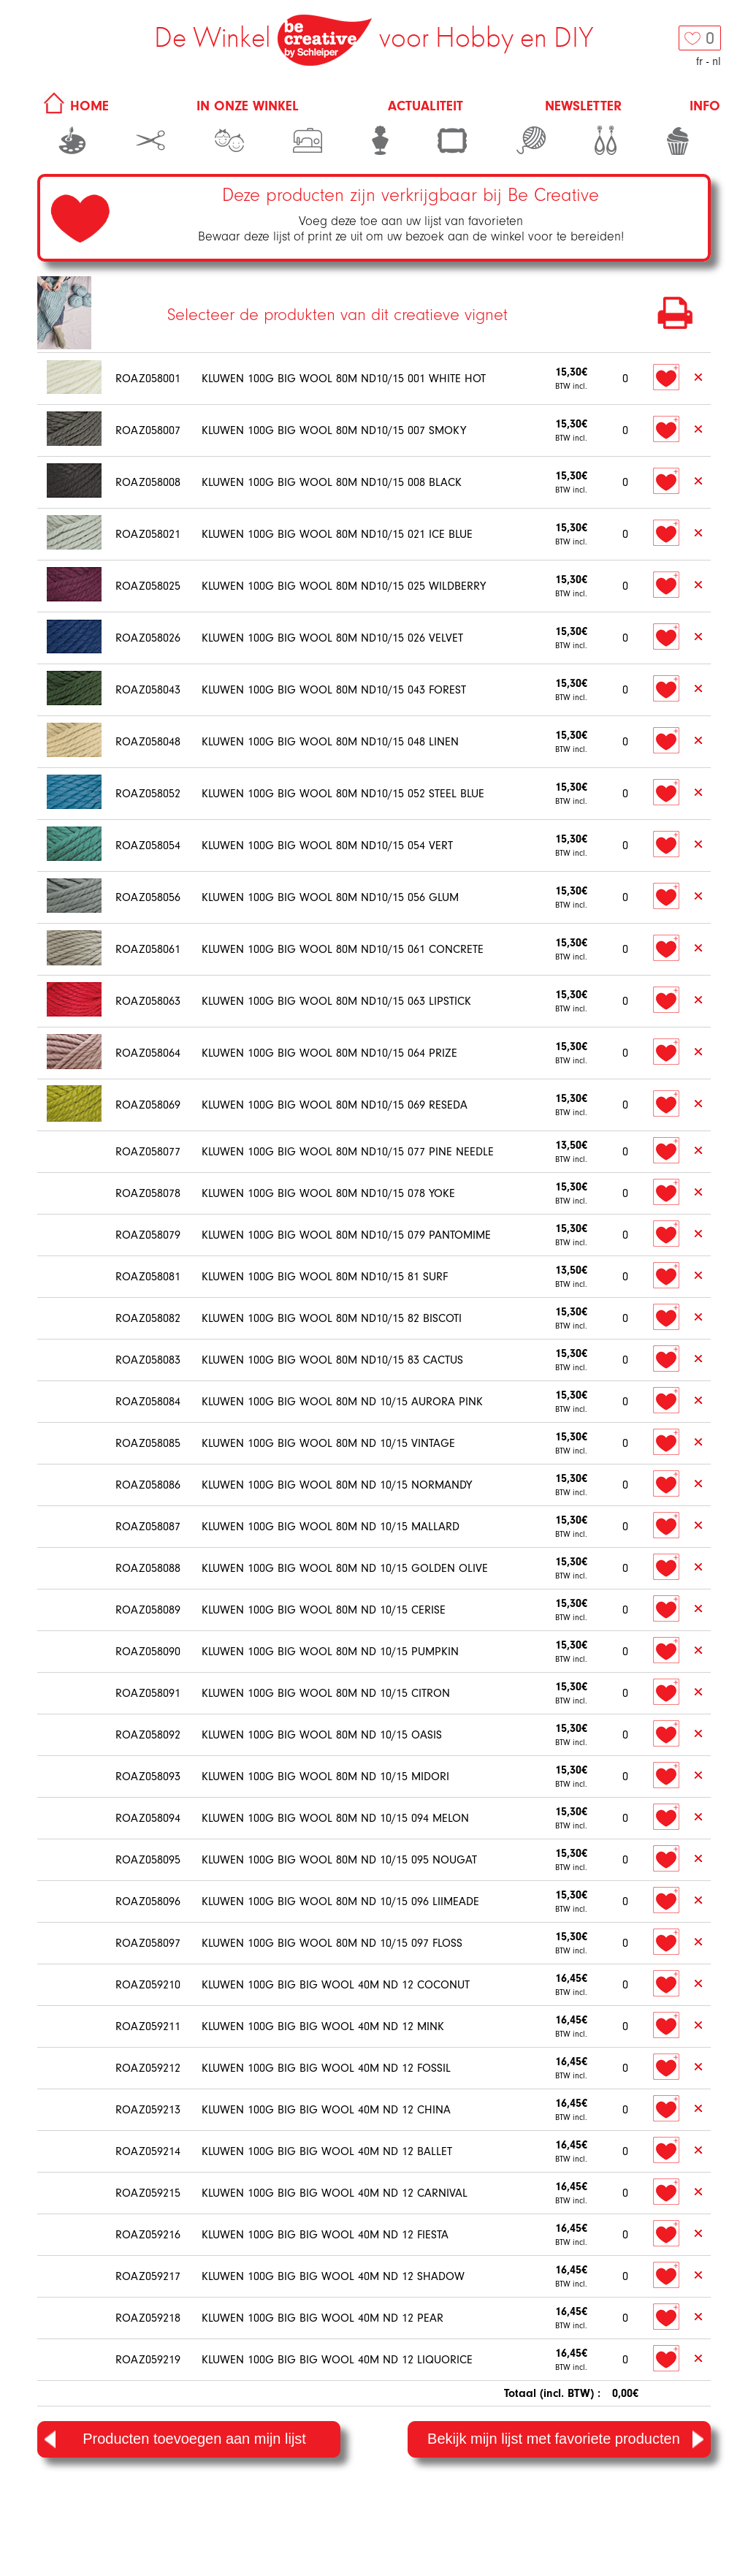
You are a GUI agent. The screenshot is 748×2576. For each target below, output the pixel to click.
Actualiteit (425, 106)
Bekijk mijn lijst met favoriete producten (565, 2439)
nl (716, 61)
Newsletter (583, 106)
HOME (74, 106)
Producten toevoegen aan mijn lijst (175, 2439)
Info (705, 106)
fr (699, 61)
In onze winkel (247, 106)
